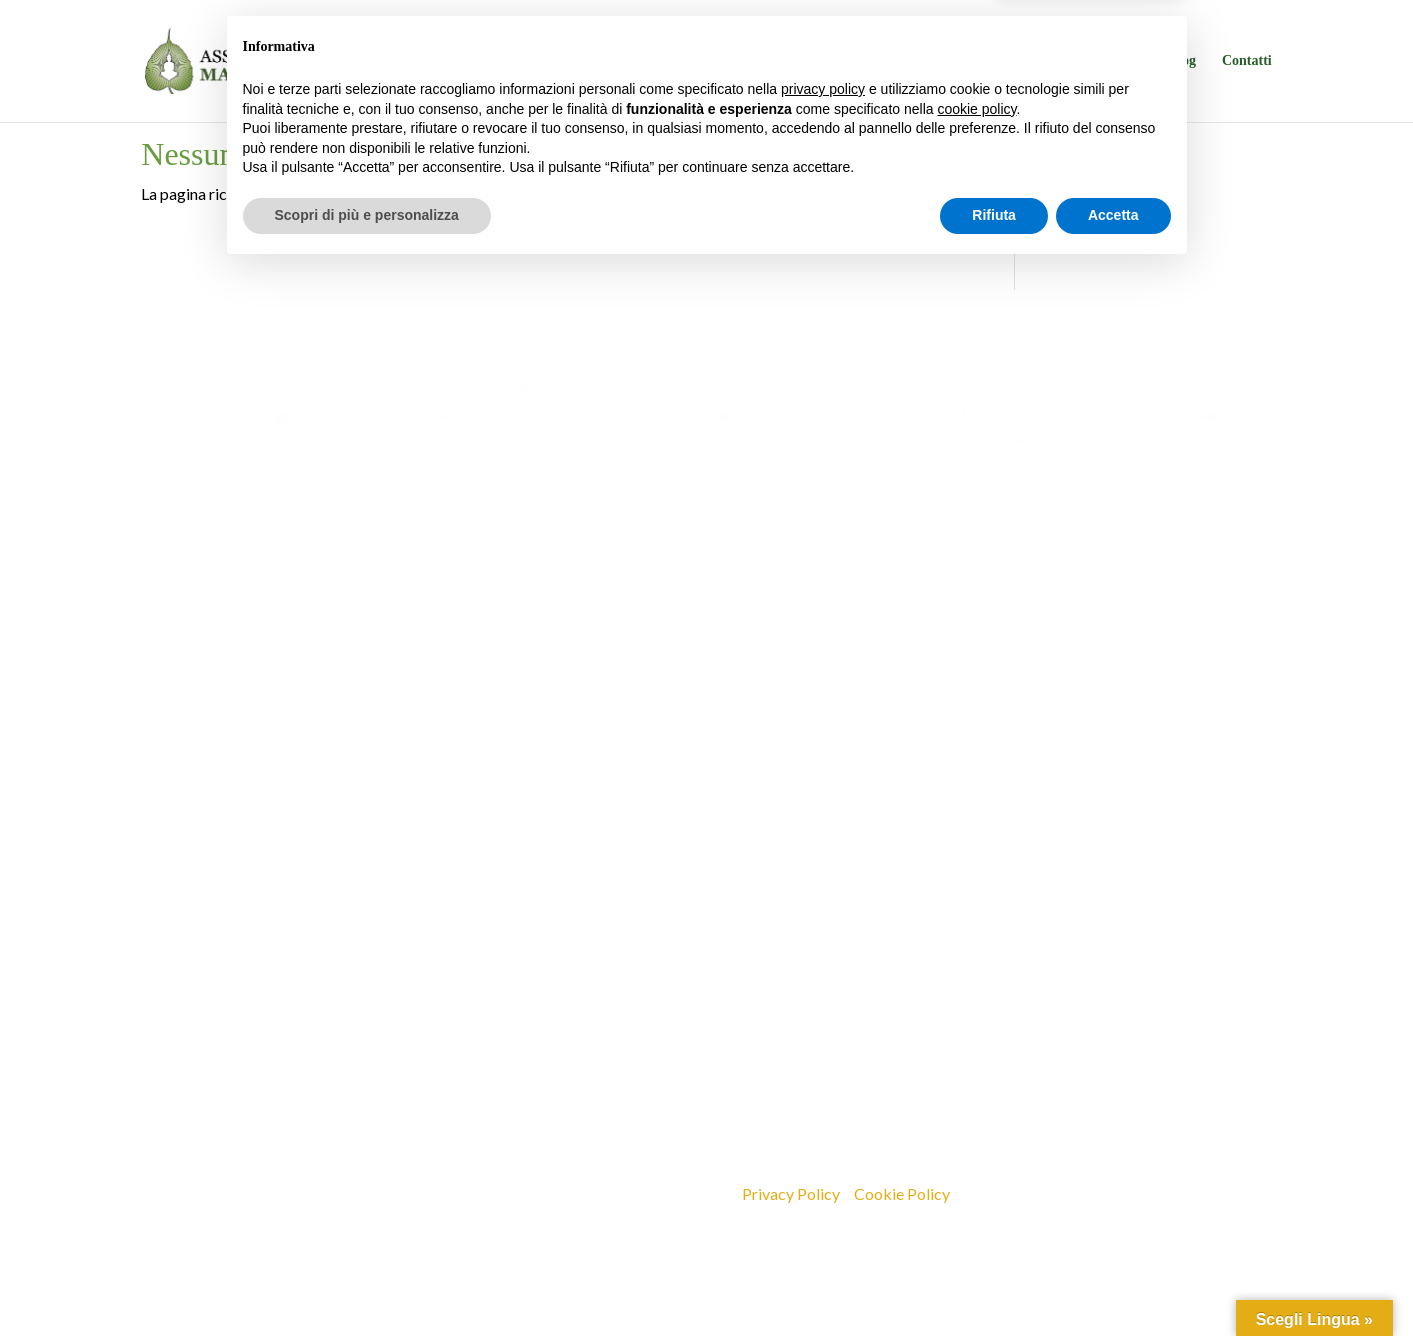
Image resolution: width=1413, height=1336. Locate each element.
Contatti (1247, 61)
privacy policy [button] (823, 1155)
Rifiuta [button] (994, 1281)
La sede (941, 61)
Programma (856, 61)
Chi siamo (743, 61)
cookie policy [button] (976, 1175)
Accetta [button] (1113, 1281)
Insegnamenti (1029, 61)
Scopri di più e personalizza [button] (367, 1281)
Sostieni (1119, 61)
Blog (1182, 61)
